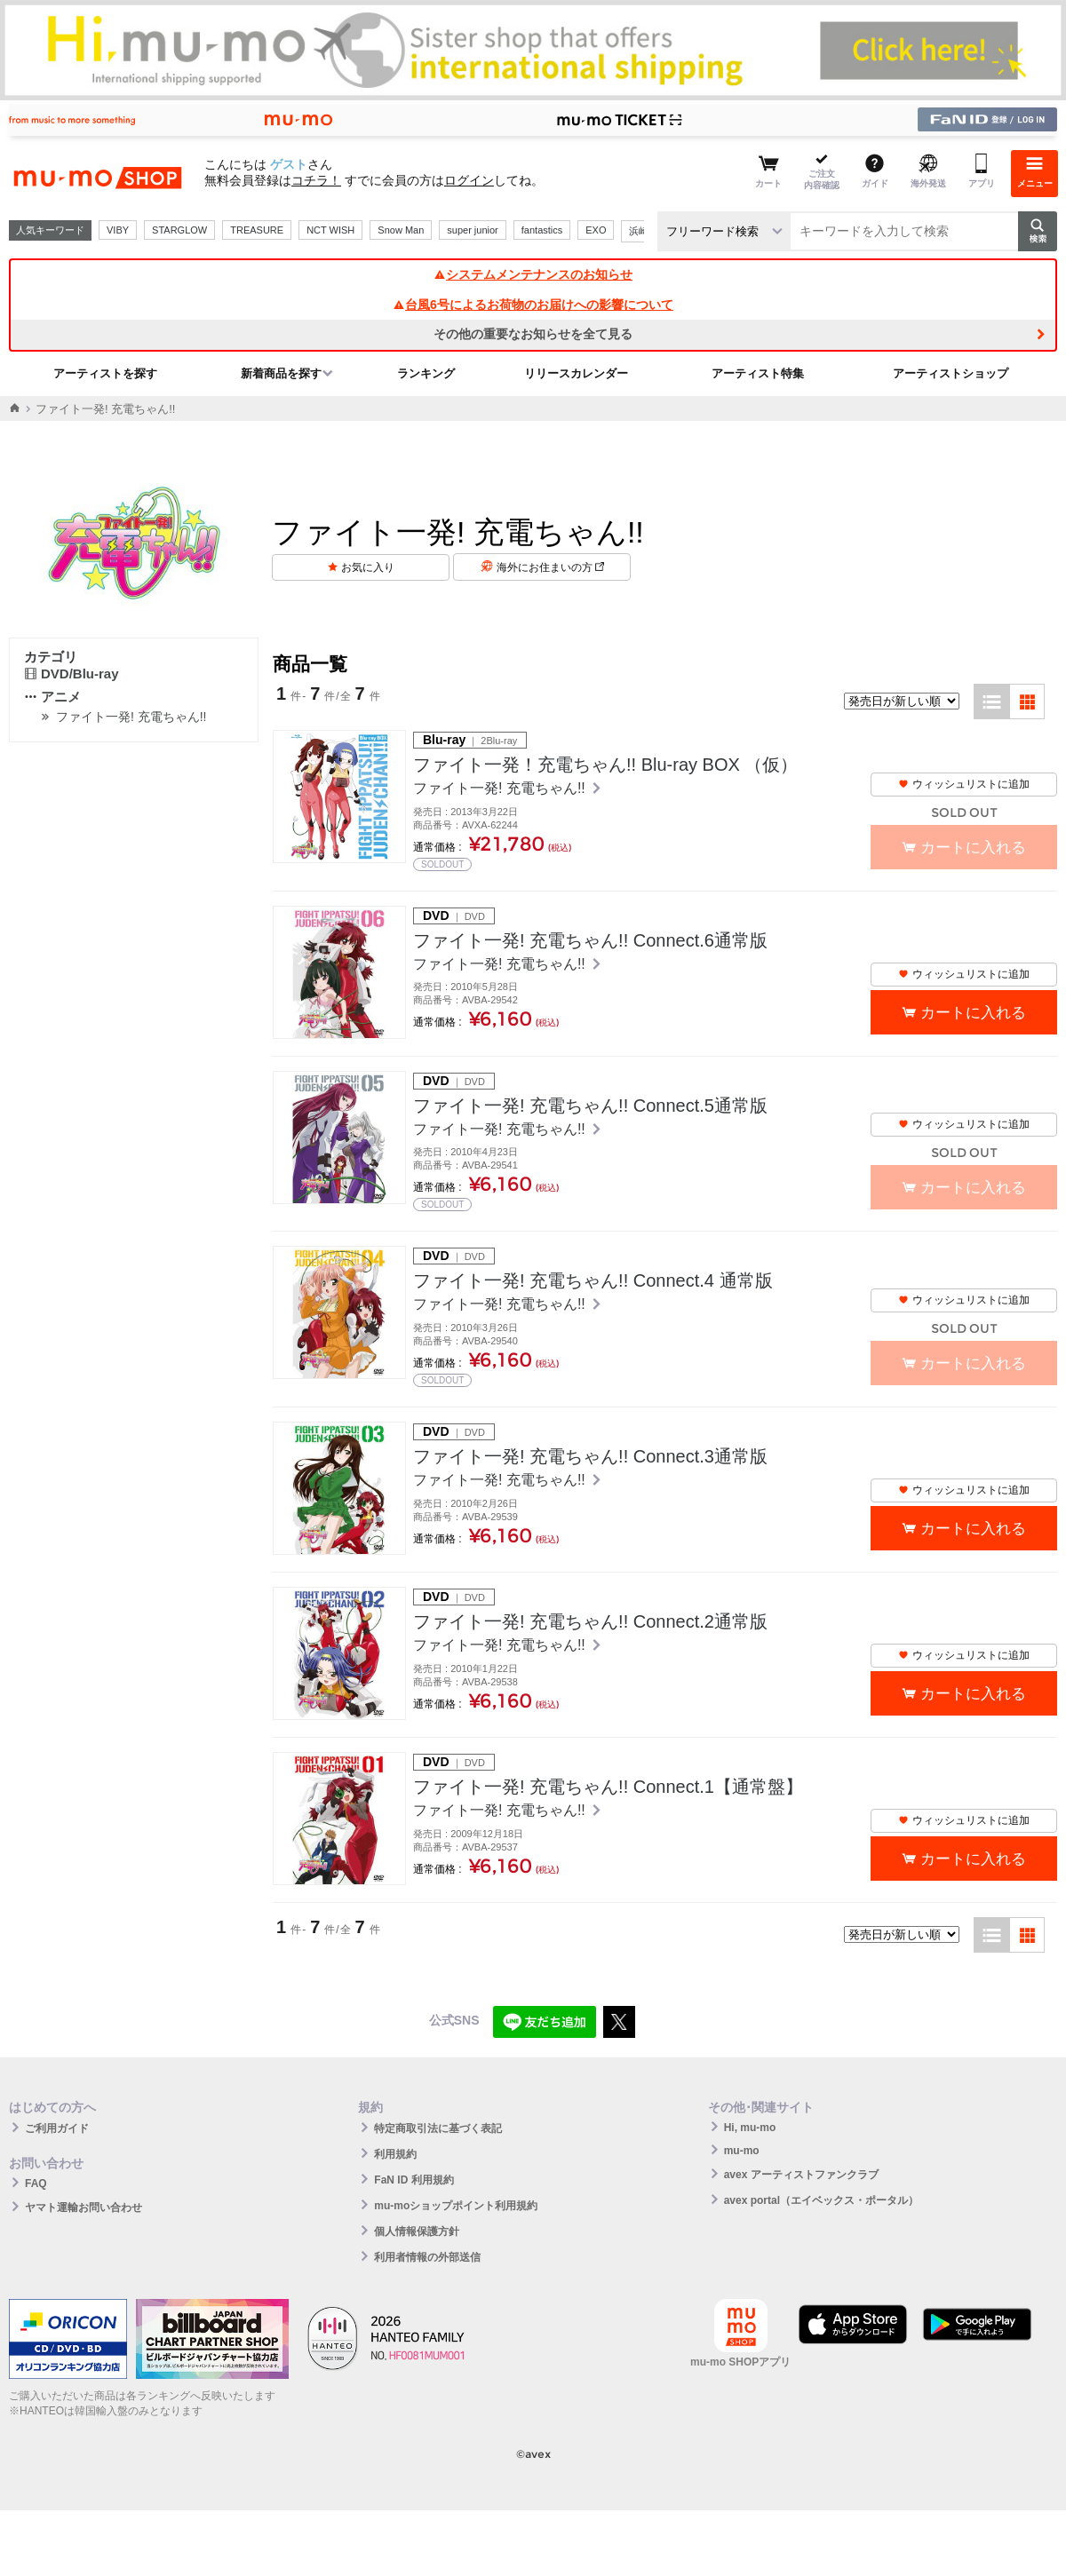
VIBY (118, 230)
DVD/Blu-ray (71, 673)
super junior (472, 230)
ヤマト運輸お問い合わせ (83, 2207)
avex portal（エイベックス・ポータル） (821, 2200)
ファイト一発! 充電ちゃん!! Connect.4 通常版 (593, 1280)
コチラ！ (316, 180)
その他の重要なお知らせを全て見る (533, 334)
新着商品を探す (281, 373)
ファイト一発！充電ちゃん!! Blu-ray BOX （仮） (605, 764)
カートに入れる (973, 1012)
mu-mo (742, 2150)
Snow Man (401, 230)
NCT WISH (330, 230)
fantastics (541, 230)
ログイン (469, 180)
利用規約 (395, 2154)
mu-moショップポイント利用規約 (455, 2206)
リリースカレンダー (576, 373)
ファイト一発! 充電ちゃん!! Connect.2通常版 (590, 1621)
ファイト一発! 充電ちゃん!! (131, 716)
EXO (595, 230)
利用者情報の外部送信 (427, 2257)
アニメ (52, 696)
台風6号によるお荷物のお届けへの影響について (533, 304)
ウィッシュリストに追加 (964, 784)
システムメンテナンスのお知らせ (533, 274)
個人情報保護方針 (416, 2231)
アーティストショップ (950, 373)
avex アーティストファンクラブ (801, 2174)
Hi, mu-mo (750, 2127)
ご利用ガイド (57, 2128)
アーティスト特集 (758, 373)
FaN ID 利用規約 (413, 2180)
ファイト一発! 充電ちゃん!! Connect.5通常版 (590, 1105)
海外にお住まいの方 (550, 567)
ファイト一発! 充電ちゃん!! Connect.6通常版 (590, 940)
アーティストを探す (105, 373)
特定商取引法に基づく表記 (438, 2128)
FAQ (36, 2183)
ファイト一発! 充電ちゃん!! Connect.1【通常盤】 (608, 1786)
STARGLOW (179, 230)
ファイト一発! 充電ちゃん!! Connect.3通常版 (590, 1456)
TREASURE (256, 230)
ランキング (426, 373)
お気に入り (367, 567)
